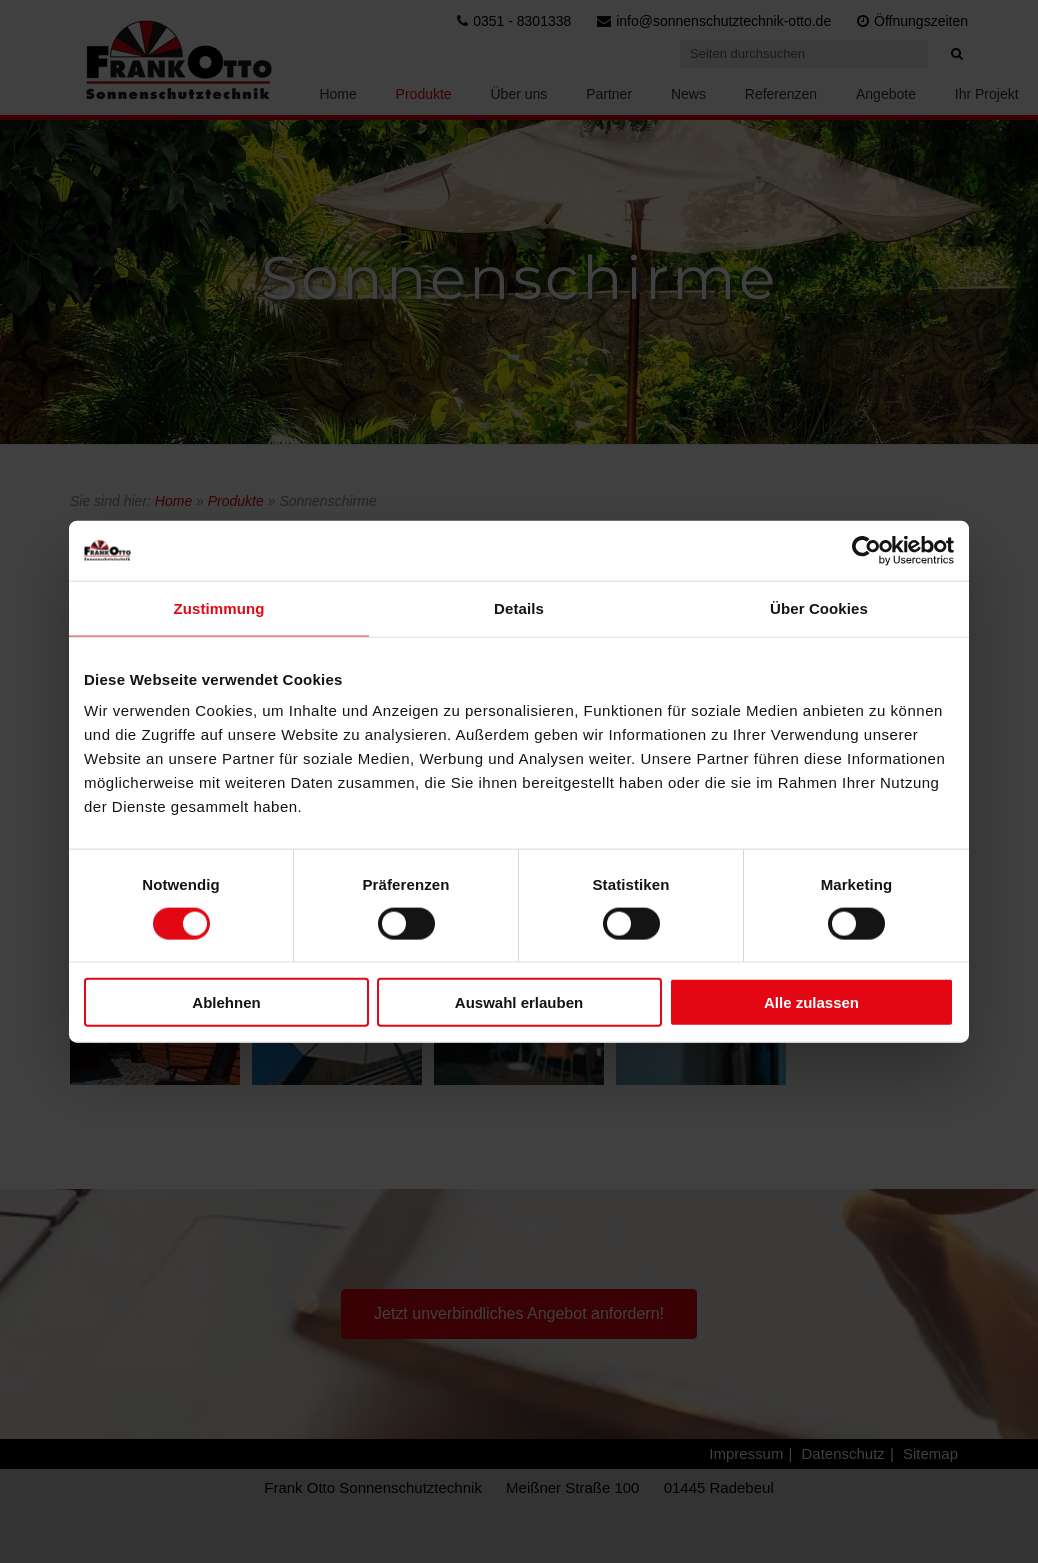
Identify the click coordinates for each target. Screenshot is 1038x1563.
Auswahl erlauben (519, 1002)
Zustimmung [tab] (219, 607)
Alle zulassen (811, 1002)
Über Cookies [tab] (819, 607)
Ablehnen (226, 1002)
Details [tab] (519, 607)
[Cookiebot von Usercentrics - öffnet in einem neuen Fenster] (866, 550)
